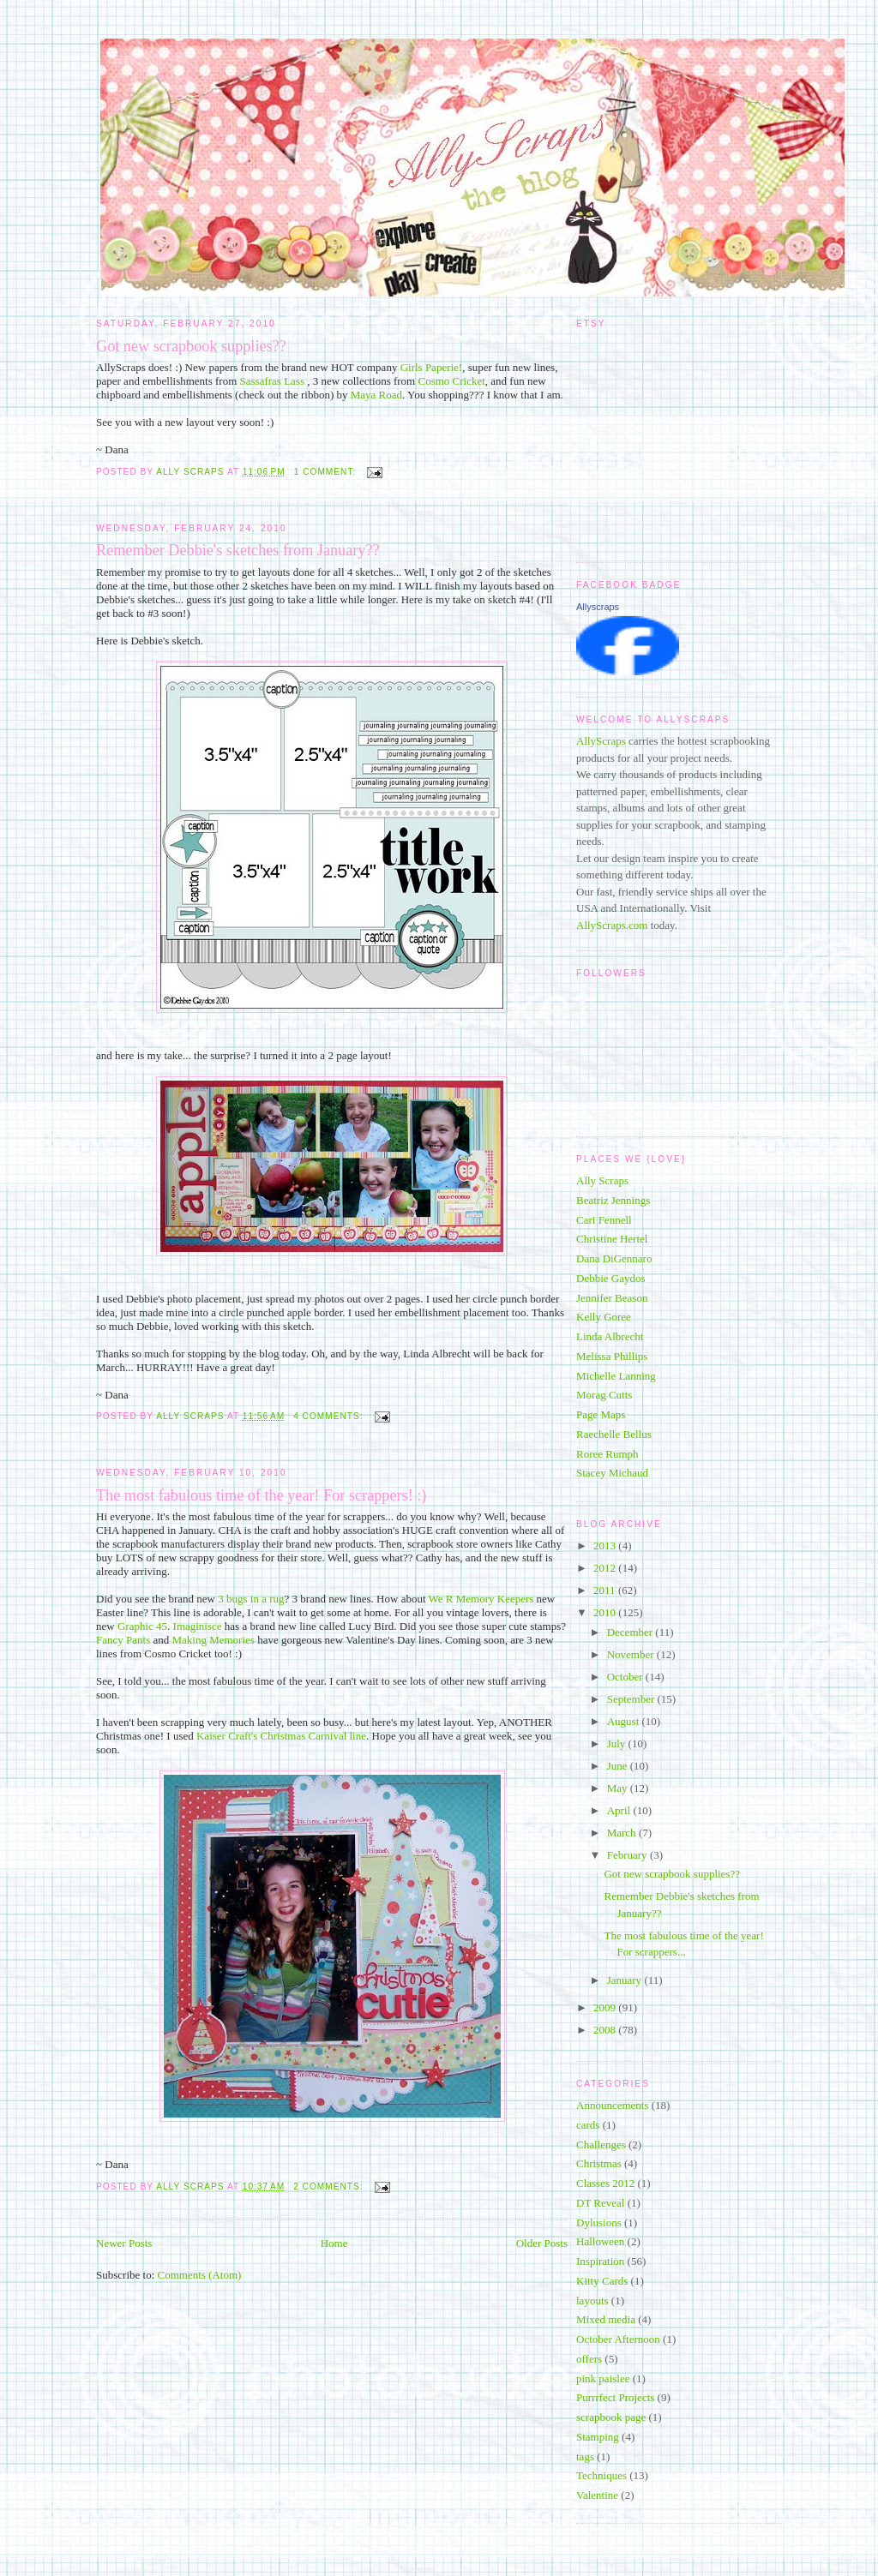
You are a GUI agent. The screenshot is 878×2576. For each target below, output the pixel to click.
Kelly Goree (603, 1316)
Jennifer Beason (611, 1297)
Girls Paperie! (431, 367)
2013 (605, 1545)
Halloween (600, 2241)
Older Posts (542, 2243)
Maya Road (376, 394)
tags (585, 2456)
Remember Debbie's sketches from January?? (238, 550)
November (632, 1654)
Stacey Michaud (612, 1472)
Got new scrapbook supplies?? (191, 346)
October (626, 1676)
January (626, 1980)
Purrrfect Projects (615, 2397)
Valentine (597, 2495)
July (617, 1743)
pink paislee (602, 2378)
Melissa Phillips (611, 1356)
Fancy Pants (124, 1639)
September (632, 1698)
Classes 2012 (605, 2183)
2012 (605, 1567)
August (624, 1721)
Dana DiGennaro (614, 1258)
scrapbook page (611, 2417)
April (620, 1810)
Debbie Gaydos (611, 1278)
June (618, 1765)
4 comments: (329, 1416)
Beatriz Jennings (613, 1200)
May (618, 1788)
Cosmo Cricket (451, 380)
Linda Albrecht (609, 1336)
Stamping (597, 2436)
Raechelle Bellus (614, 1434)
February (628, 1854)
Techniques (601, 2475)
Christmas (599, 2163)
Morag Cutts (604, 1394)
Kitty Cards (602, 2280)
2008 (605, 2029)
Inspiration (600, 2261)
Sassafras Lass (274, 380)
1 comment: (326, 471)
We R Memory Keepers (483, 1598)
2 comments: (329, 2186)
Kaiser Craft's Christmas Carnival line (281, 1735)
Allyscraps (597, 607)
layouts (592, 2300)
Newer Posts (124, 2243)
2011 (605, 1590)
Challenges (601, 2144)
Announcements (612, 2105)
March (623, 1832)
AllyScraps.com (611, 925)
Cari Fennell (604, 1219)
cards (587, 2124)
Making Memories (214, 1639)
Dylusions (599, 2222)
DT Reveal (600, 2202)
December (631, 1632)
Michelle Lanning (616, 1375)
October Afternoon (618, 2339)
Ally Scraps (602, 1180)
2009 (605, 2007)
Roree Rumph (607, 1453)
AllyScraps (601, 740)
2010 (605, 1612)
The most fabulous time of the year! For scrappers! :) (261, 1495)
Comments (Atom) (200, 2274)
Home (334, 2243)
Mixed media (605, 2319)
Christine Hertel (611, 1238)
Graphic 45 (142, 1626)
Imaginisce (197, 1626)
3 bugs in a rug (251, 1598)
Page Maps (600, 1414)
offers (589, 2358)
